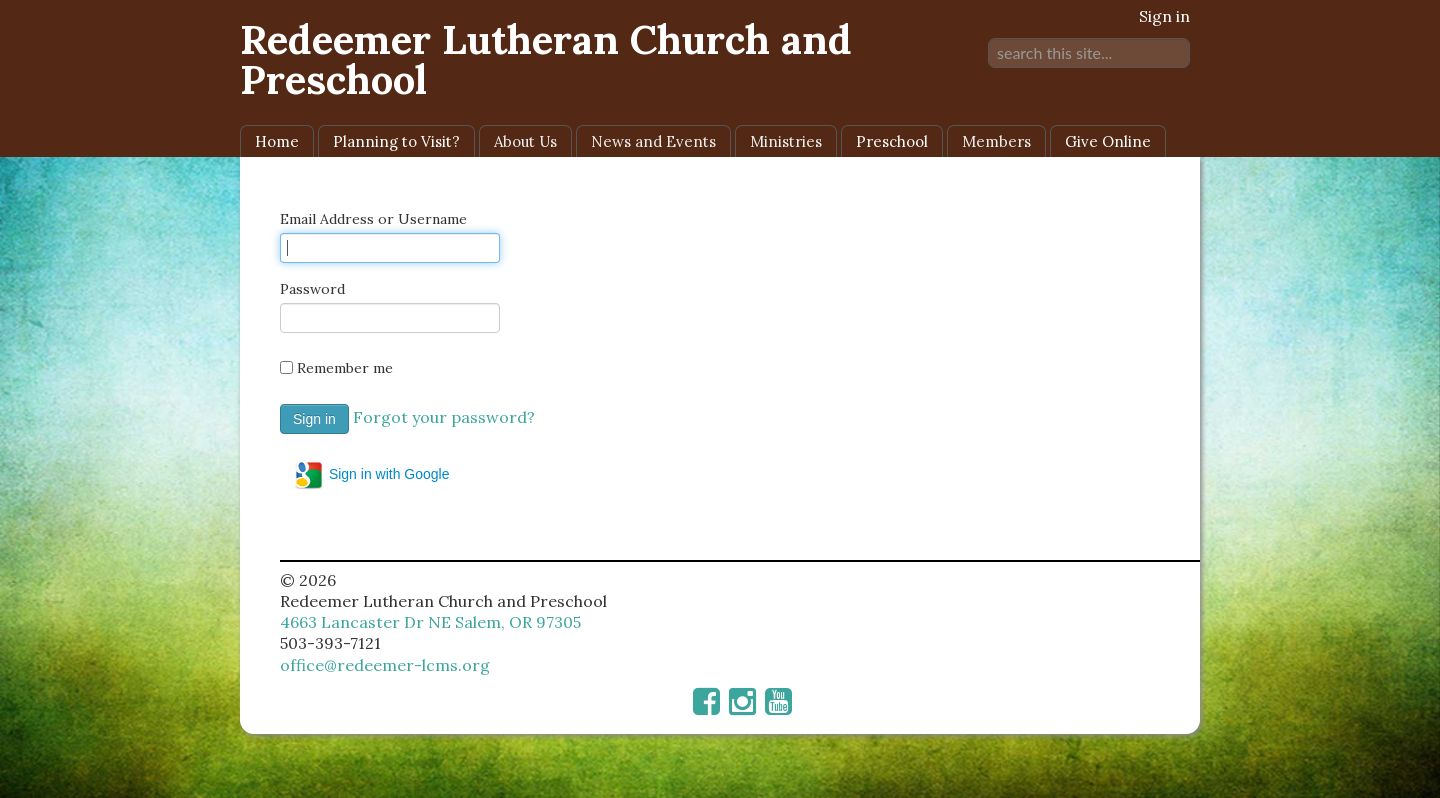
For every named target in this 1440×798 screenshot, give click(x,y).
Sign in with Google (371, 475)
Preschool (892, 141)
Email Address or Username (373, 219)
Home (277, 141)
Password (312, 289)
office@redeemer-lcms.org (385, 665)
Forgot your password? (444, 417)
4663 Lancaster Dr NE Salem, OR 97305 (430, 622)
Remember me (345, 368)
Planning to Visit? (396, 141)
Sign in (1164, 16)
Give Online (1108, 141)
